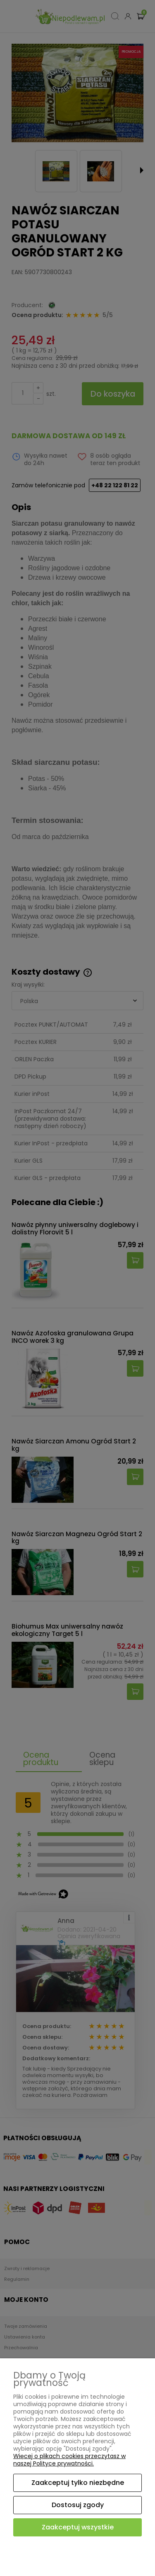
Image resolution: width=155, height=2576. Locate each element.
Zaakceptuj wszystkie (78, 2527)
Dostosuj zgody (78, 2505)
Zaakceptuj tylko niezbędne (77, 2482)
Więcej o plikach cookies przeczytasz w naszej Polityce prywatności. (69, 2460)
